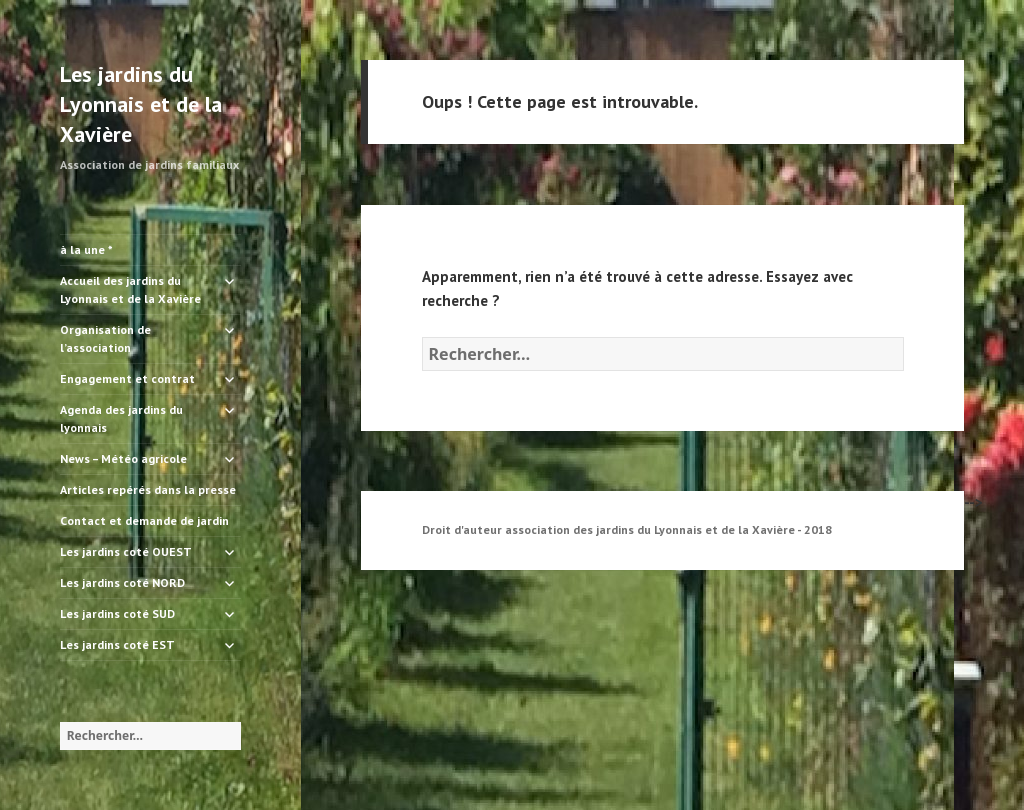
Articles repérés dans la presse (148, 489)
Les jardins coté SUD (117, 613)
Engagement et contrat (127, 378)
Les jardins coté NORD (122, 582)
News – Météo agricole (123, 458)
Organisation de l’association (105, 338)
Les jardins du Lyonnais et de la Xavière (141, 104)
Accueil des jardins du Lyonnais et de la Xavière (130, 289)
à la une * (86, 249)
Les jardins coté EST (117, 644)
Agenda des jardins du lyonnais (121, 418)
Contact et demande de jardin (144, 520)
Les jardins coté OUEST (126, 551)
